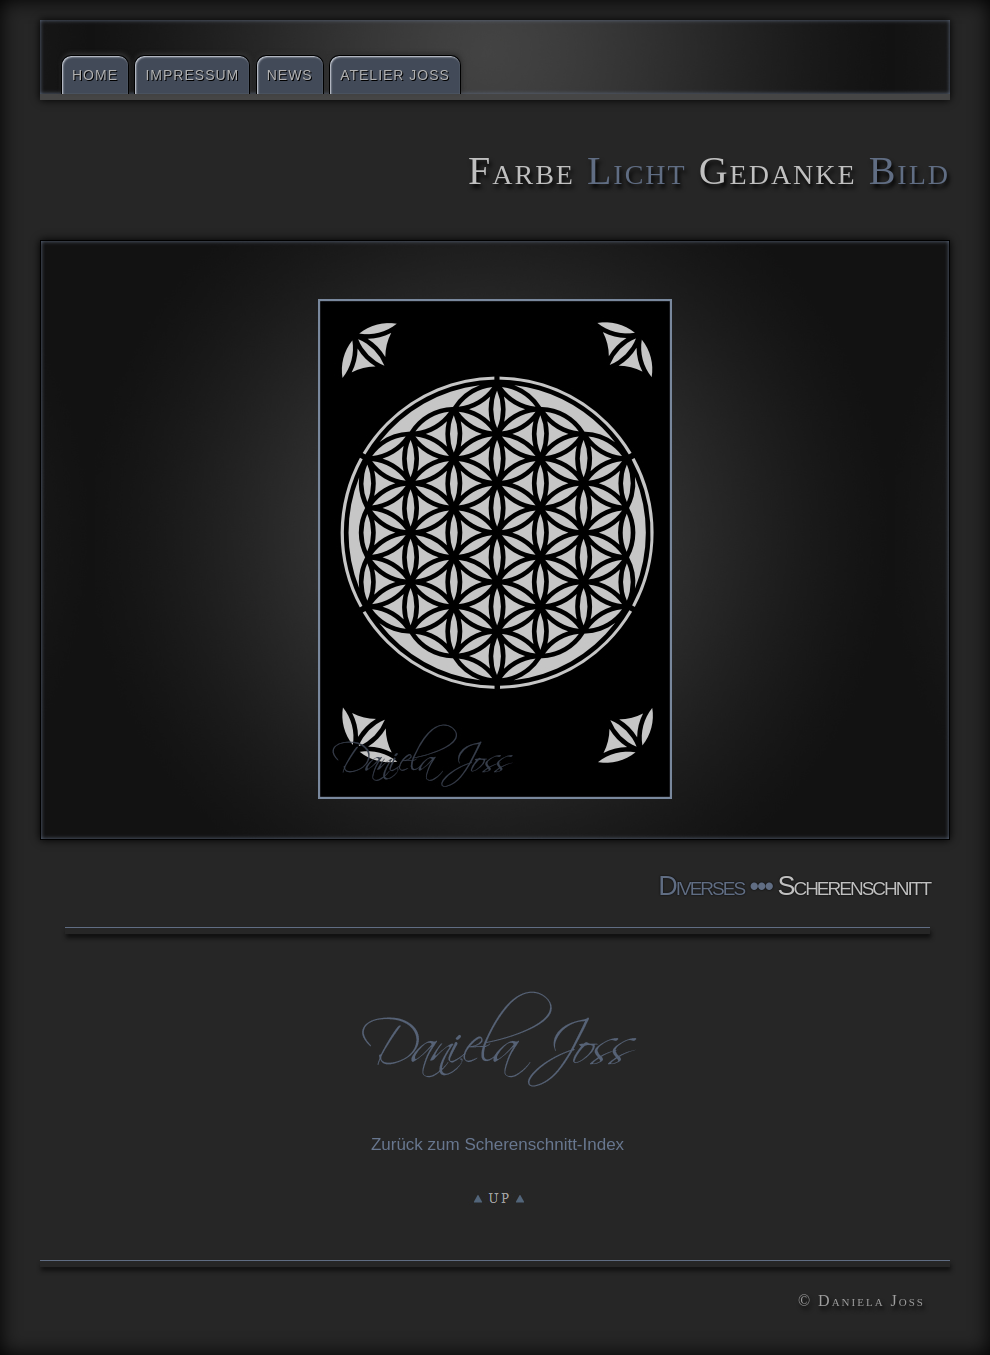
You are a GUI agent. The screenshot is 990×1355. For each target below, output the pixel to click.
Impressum (192, 75)
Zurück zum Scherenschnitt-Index (497, 1144)
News (290, 75)
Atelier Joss (395, 75)
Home (95, 75)
